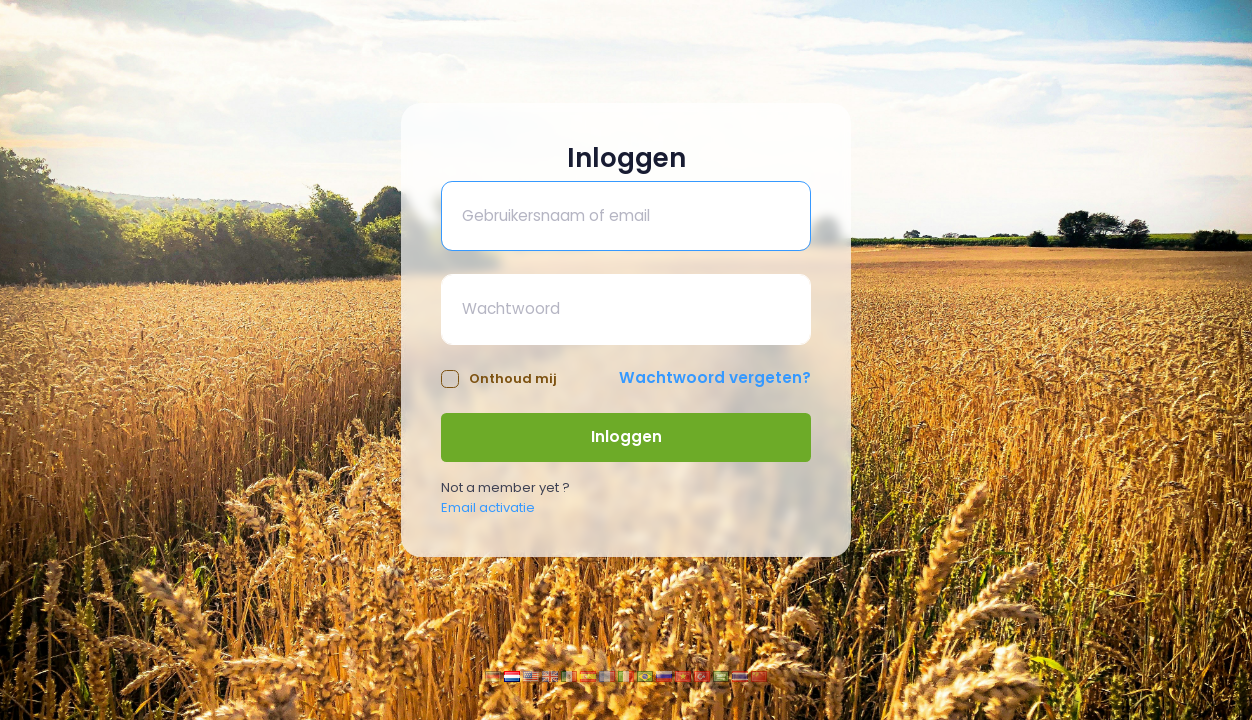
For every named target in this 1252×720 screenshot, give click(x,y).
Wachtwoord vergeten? (715, 377)
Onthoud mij (499, 378)
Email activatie (488, 507)
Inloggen (626, 436)
